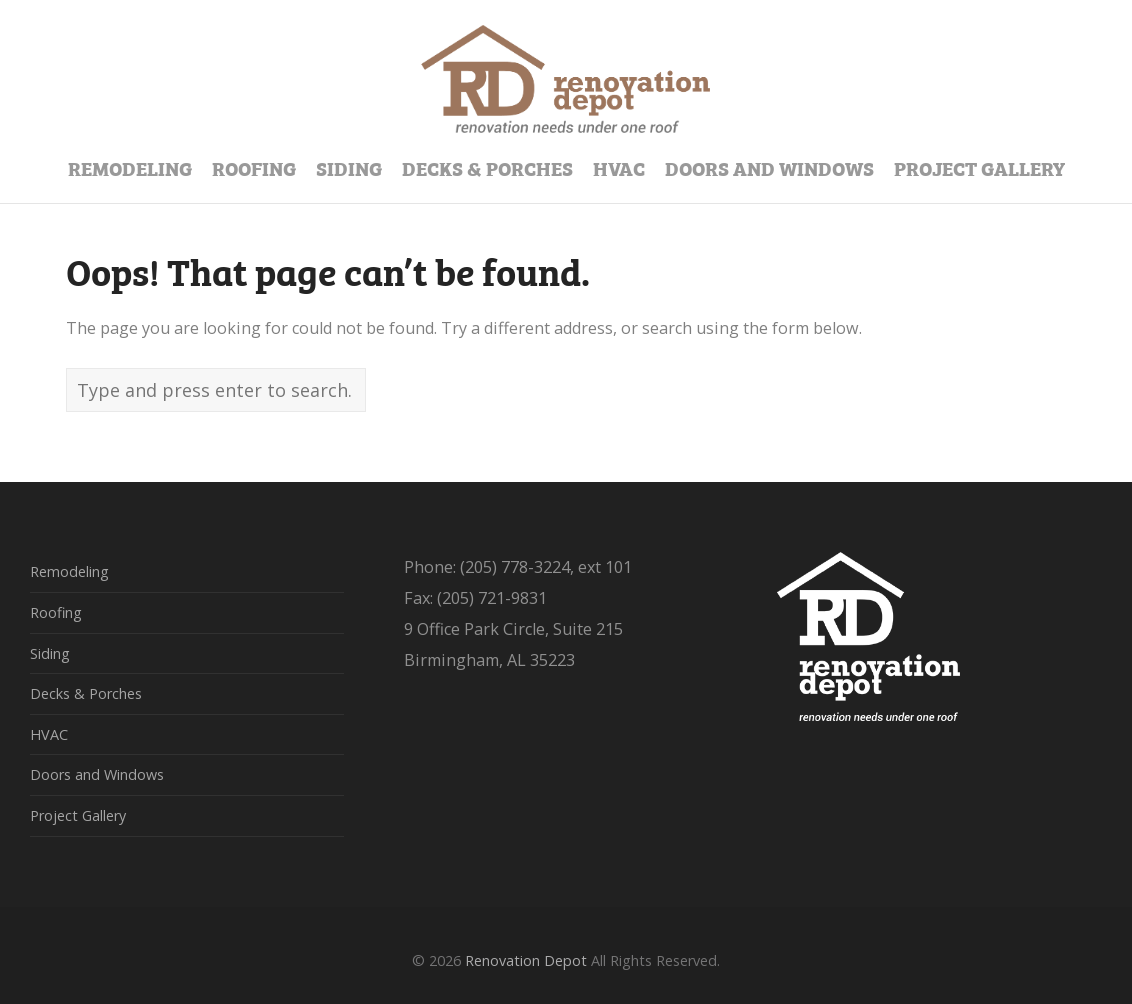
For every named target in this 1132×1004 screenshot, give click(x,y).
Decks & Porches (86, 693)
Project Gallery (78, 815)
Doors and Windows (97, 774)
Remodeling (69, 571)
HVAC (49, 734)
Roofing (56, 612)
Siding (50, 653)
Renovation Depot (526, 960)
